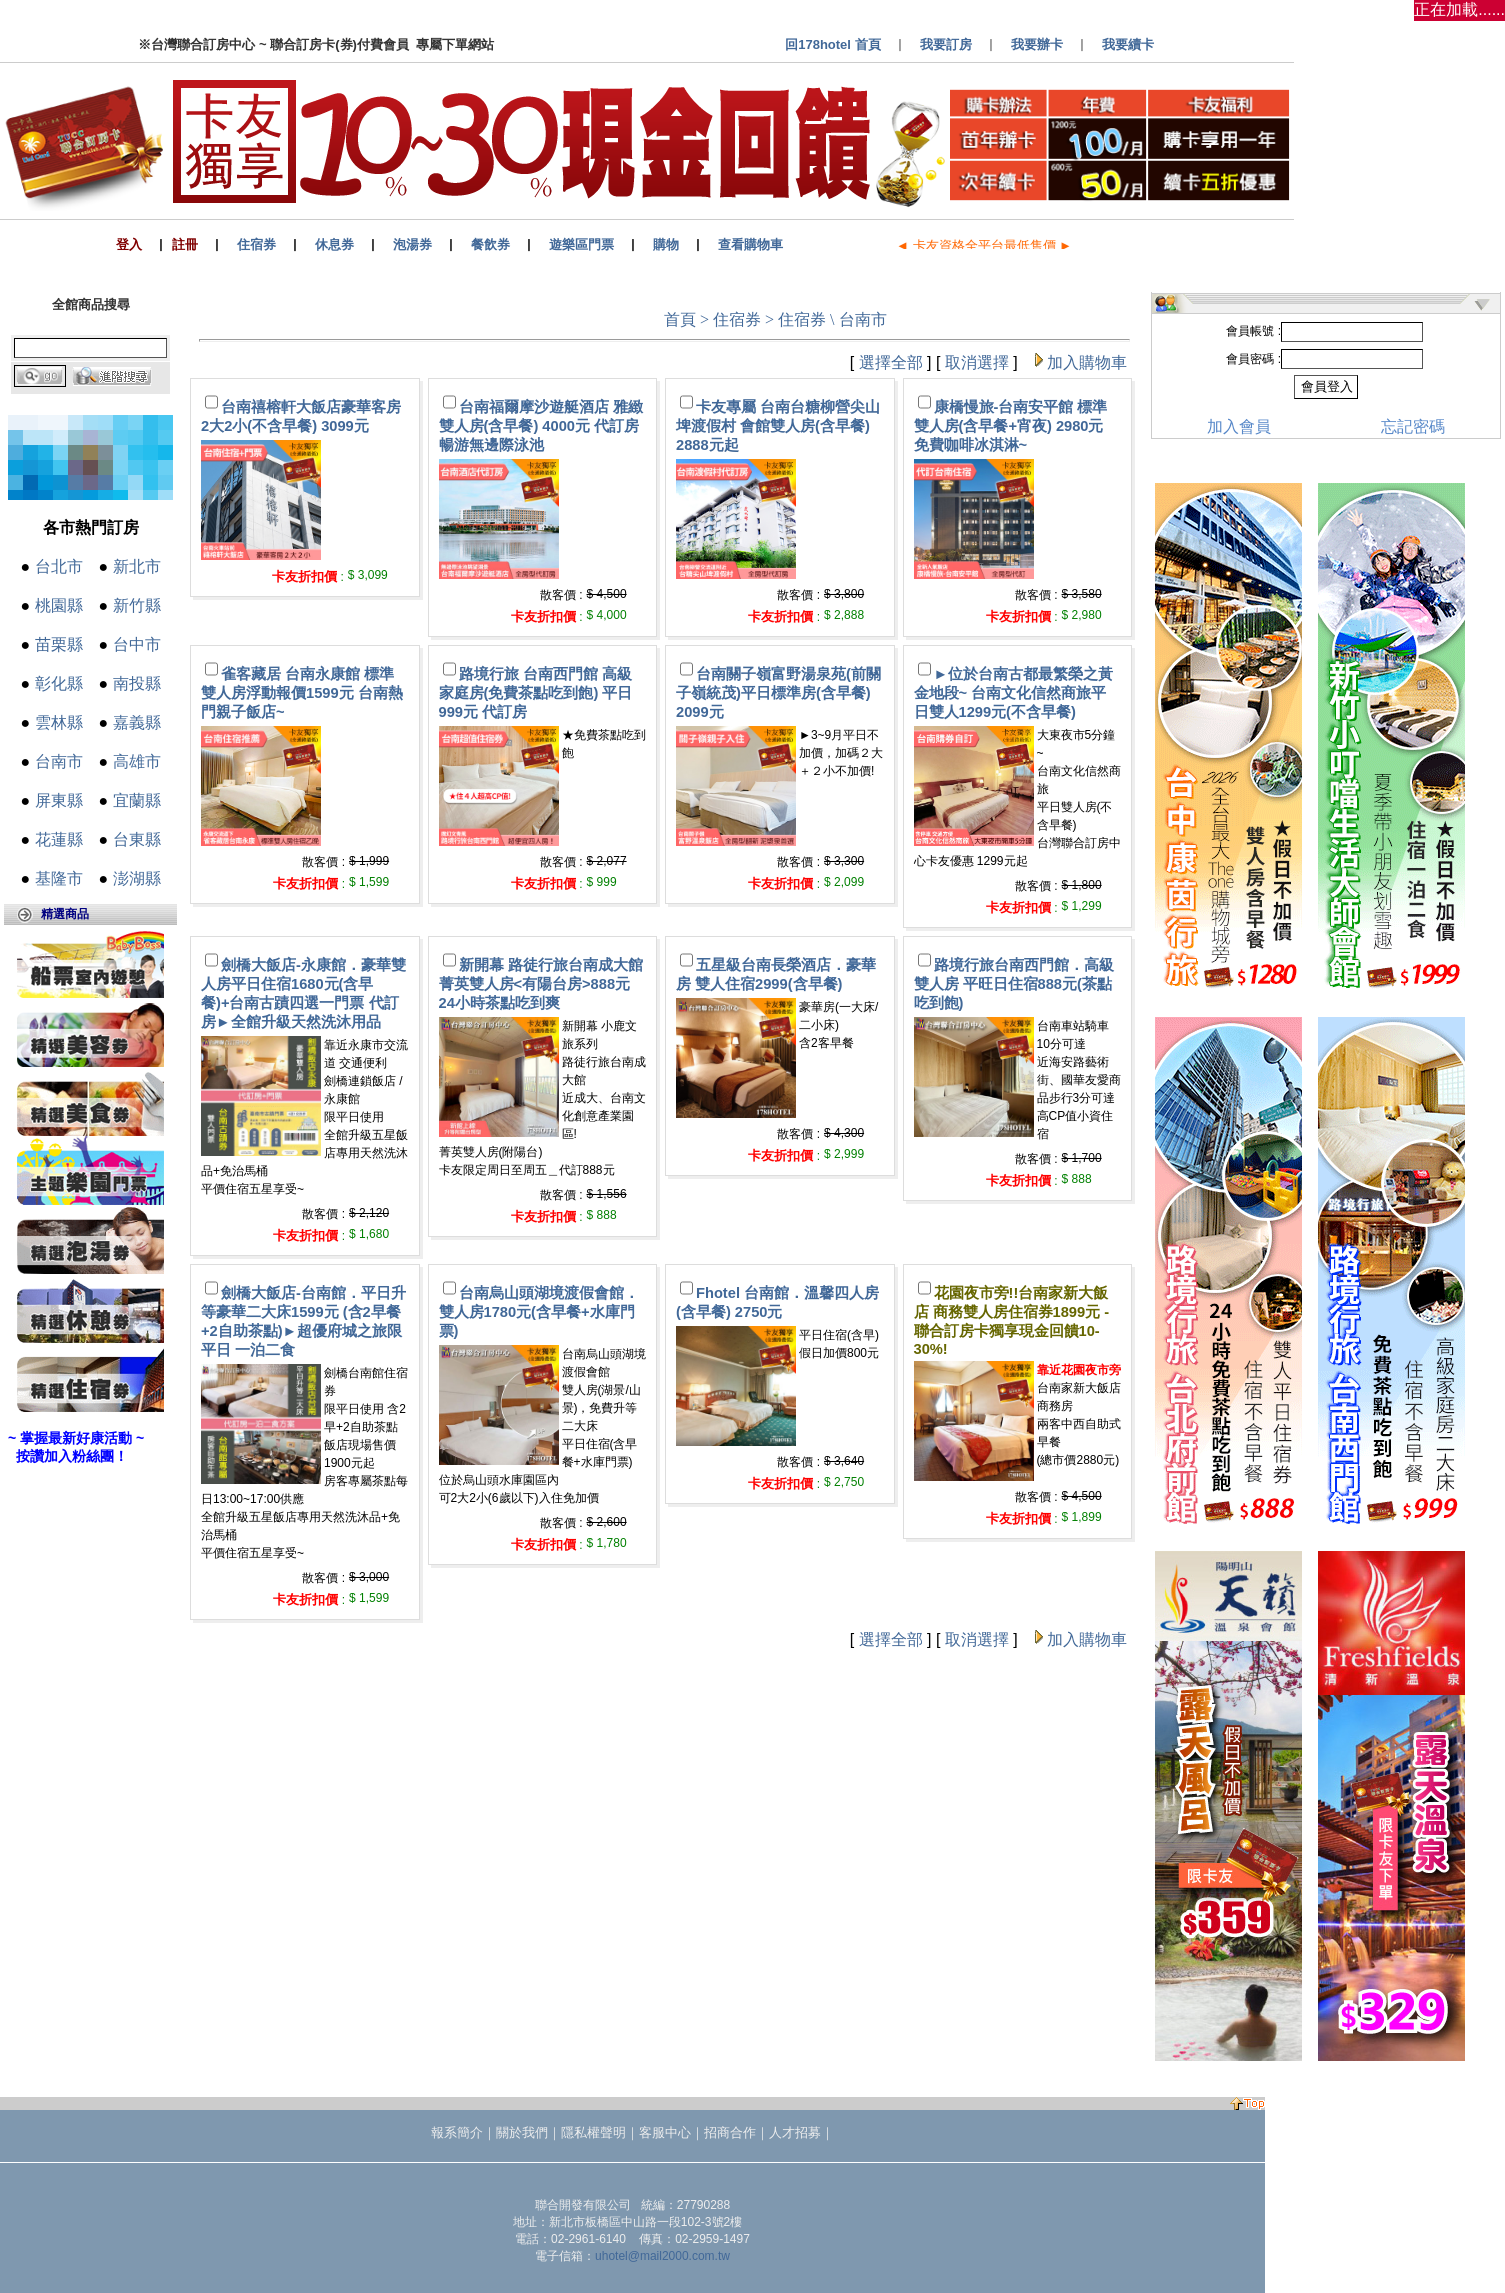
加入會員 (1239, 426)
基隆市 (59, 878)
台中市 (137, 644)
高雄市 (137, 761)
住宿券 (737, 319)
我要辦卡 (1037, 44)
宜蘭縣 (137, 800)
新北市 (137, 566)
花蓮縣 (59, 839)
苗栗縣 (59, 644)
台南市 (59, 761)
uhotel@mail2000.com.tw (662, 2256)
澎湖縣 (137, 878)
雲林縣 (59, 722)
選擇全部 (891, 362)
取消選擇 (977, 362)
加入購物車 (1087, 362)
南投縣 (137, 683)
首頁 (680, 319)
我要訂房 (946, 44)
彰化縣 (59, 683)
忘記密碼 (1413, 426)
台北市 (59, 566)
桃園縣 (59, 605)
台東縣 (137, 839)
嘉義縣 (137, 722)
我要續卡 (1128, 44)
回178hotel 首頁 (832, 44)
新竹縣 (137, 605)
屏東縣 (59, 800)
